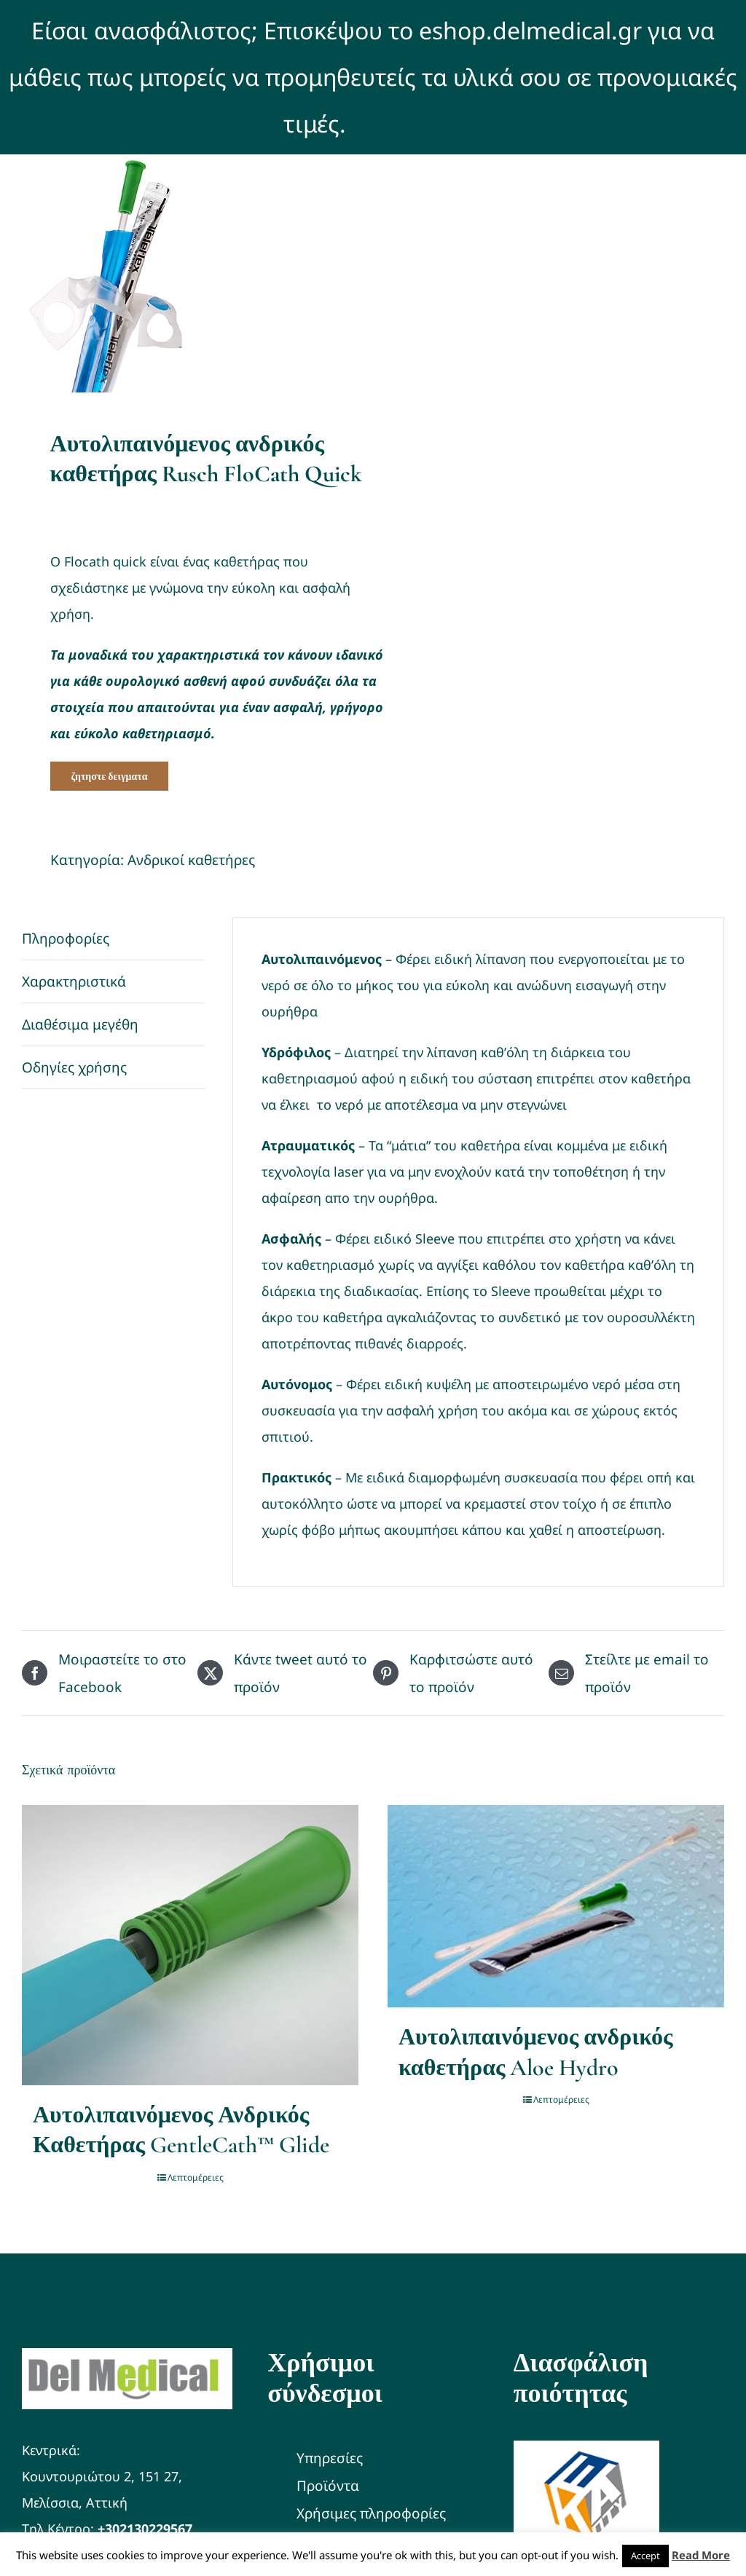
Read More (701, 2555)
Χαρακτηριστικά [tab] (74, 981)
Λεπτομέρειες (196, 2177)
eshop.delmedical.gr (530, 30)
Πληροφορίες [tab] (65, 938)
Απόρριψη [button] (407, 123)
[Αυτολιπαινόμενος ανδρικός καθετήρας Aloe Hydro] (556, 1906)
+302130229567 (145, 2528)
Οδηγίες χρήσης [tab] (74, 1067)
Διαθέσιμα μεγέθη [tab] (80, 1024)
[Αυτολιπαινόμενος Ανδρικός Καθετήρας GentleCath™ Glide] (190, 1945)
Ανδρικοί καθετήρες (191, 859)
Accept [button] (645, 2555)
